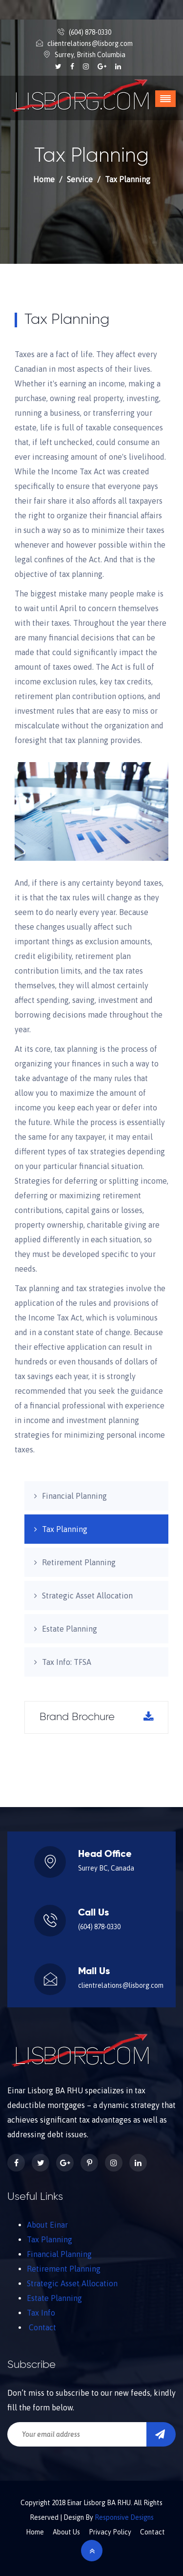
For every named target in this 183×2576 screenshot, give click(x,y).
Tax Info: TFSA (66, 1662)
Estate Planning (69, 1628)
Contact (42, 2327)
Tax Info (41, 2312)
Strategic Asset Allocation (87, 1595)
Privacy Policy (110, 2532)
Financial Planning (74, 1495)
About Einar (47, 2224)
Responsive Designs (124, 2517)
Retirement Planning (79, 1562)
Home (44, 179)
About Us (66, 2532)
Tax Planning (64, 1529)
